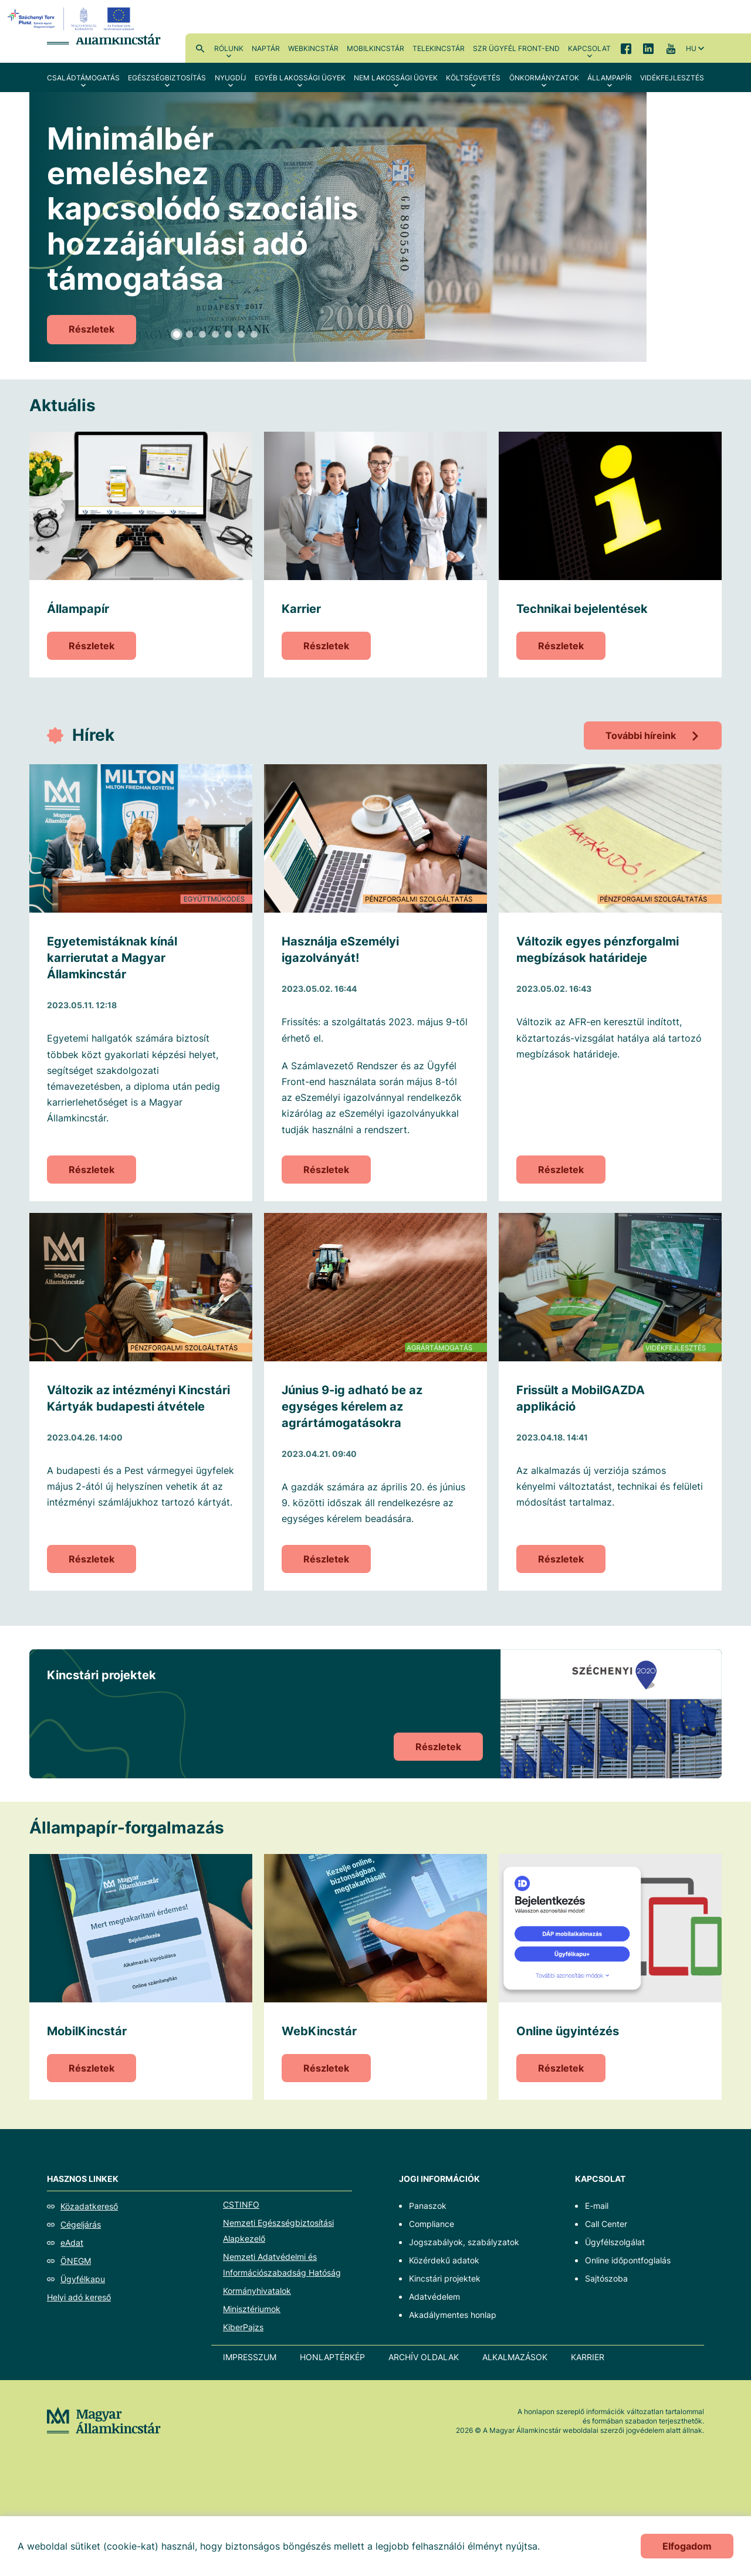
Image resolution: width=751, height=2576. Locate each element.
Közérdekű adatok (444, 2260)
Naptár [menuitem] (266, 48)
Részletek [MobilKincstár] (91, 2068)
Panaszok (427, 2206)
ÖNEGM (75, 2261)
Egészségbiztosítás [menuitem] (167, 77)
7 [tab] (254, 334)
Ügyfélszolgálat (615, 2242)
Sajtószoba (606, 2278)
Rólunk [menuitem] (228, 48)
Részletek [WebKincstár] (326, 2068)
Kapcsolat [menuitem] (589, 48)
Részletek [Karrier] (326, 646)
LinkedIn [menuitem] (648, 48)
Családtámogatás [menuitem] (83, 77)
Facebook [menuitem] (626, 48)
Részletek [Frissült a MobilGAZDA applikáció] (561, 1559)
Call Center (606, 2224)
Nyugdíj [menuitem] (230, 77)
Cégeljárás (80, 2224)
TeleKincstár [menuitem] (438, 48)
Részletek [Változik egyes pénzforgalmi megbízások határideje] (561, 1169)
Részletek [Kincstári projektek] (438, 1747)
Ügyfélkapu (82, 2279)
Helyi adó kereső (79, 2297)
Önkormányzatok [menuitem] (544, 77)
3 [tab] (202, 334)
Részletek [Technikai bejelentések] (561, 646)
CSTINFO (241, 2204)
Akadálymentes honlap (452, 2315)
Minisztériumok (251, 2309)
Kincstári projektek (445, 2278)
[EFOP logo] (72, 19)
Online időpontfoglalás (628, 2260)
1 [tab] (176, 334)
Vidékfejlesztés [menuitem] (672, 77)
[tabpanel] (375, 227)
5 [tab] (228, 334)
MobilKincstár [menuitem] (375, 48)
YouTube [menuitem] (670, 48)
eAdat (71, 2243)
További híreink (640, 735)
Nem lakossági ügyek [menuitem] (396, 77)
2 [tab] (189, 334)
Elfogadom (687, 2546)
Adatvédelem (434, 2297)
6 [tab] (241, 334)
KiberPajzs (243, 2327)
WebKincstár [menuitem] (313, 48)
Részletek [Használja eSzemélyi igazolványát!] (326, 1169)
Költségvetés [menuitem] (473, 77)
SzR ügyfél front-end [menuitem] (516, 48)
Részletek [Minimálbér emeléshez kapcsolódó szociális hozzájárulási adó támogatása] (91, 329)
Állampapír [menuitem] (609, 77)
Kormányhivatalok (257, 2291)
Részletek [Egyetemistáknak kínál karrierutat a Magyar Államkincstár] (91, 1169)
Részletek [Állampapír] (91, 646)
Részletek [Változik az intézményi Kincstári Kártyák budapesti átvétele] (91, 1559)
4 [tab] (215, 334)
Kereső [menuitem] (200, 48)
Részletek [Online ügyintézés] (561, 2068)
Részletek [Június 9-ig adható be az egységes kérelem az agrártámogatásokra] (326, 1559)
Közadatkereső (89, 2206)
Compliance (431, 2224)
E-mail (596, 2206)
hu (691, 48)
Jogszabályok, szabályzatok (464, 2242)
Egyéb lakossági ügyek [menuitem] (300, 77)
